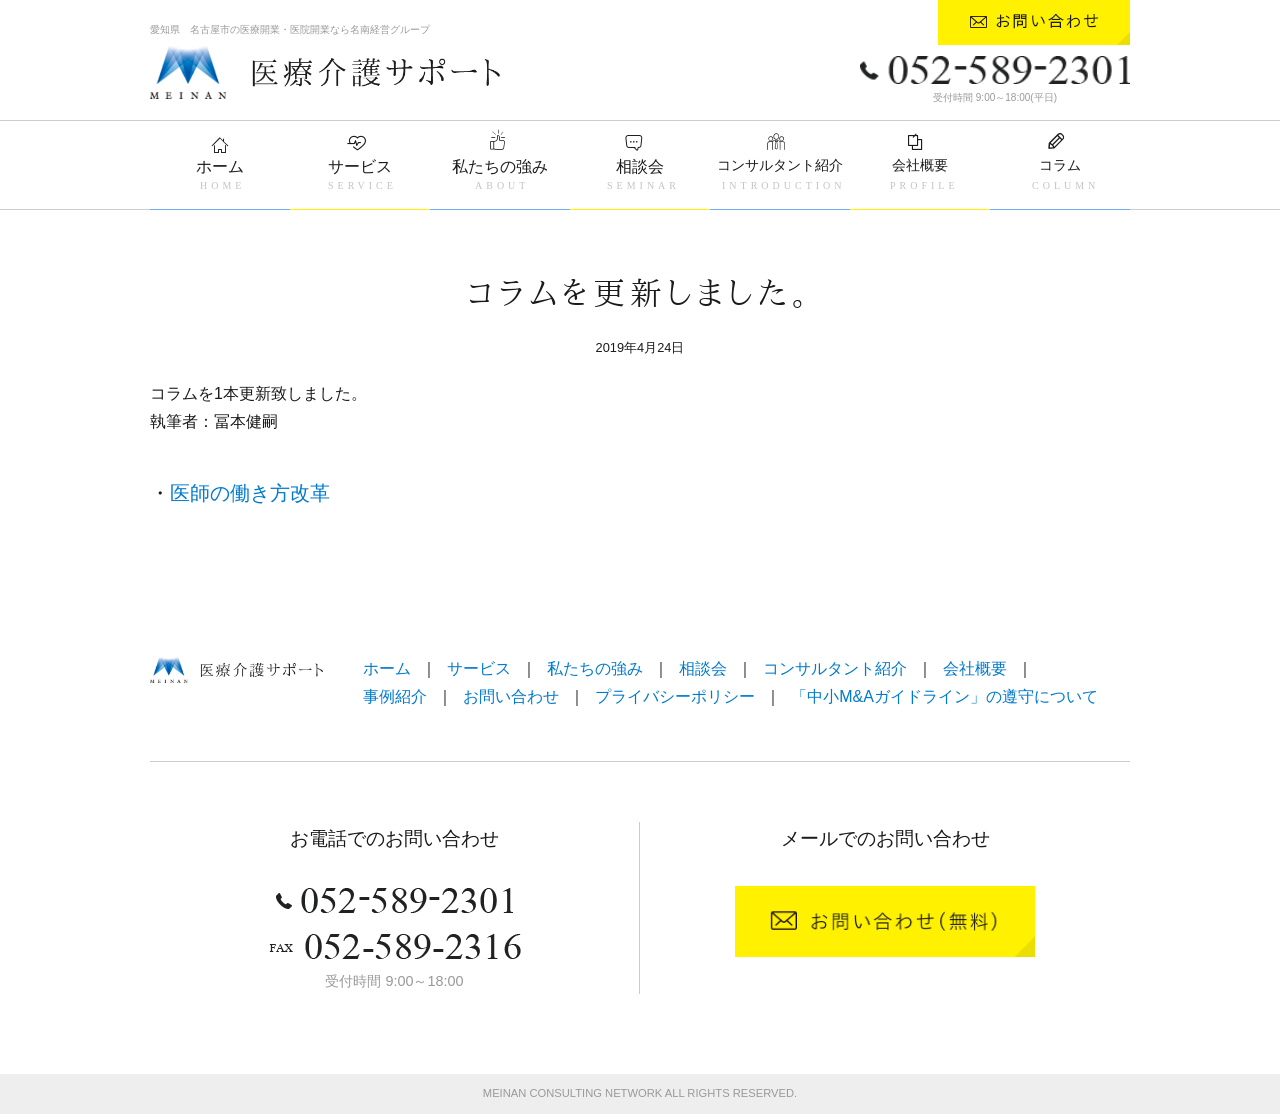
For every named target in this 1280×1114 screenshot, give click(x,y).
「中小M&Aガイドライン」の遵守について (944, 696)
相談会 (640, 166)
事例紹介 (395, 696)
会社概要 (920, 165)
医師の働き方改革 (250, 493)
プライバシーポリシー (675, 696)
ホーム (220, 166)
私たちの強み (500, 166)
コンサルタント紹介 (780, 165)
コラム (1060, 165)
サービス (360, 166)
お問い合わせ (511, 696)
